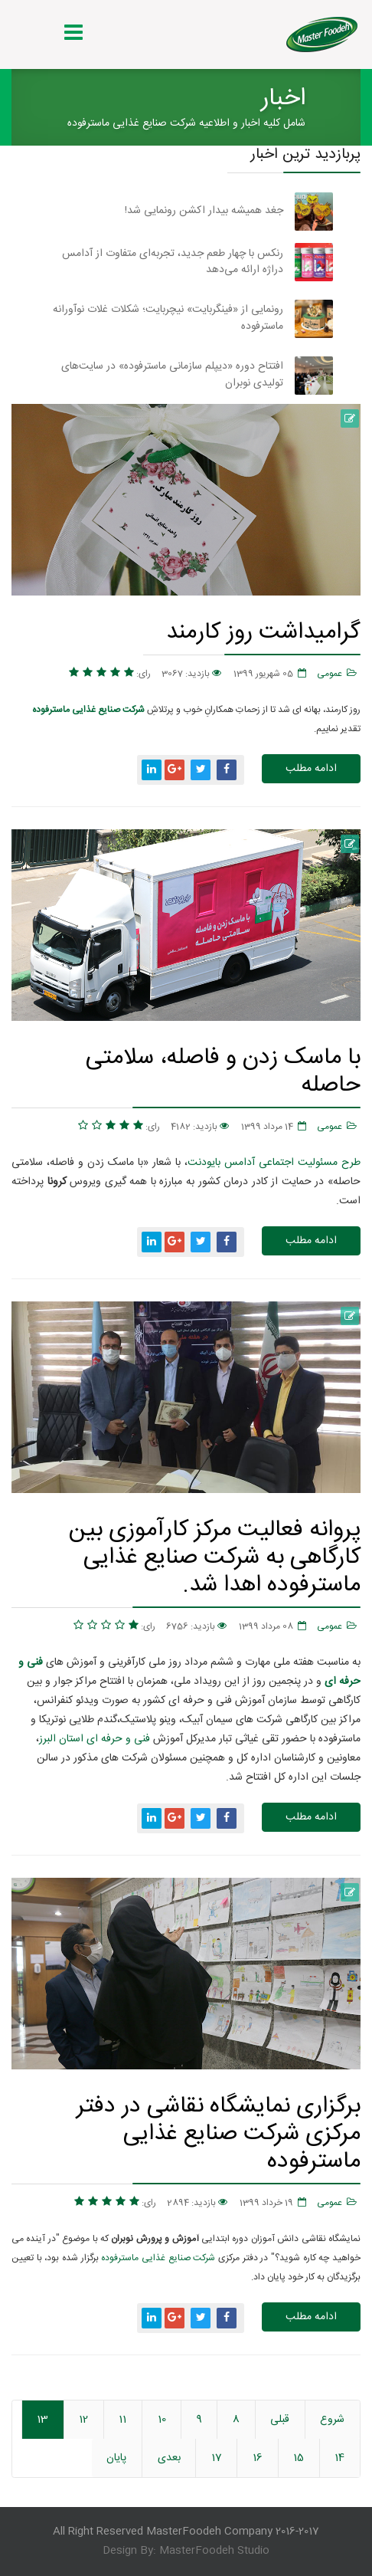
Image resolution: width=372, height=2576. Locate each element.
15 (298, 2458)
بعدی (169, 2458)
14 (339, 2458)
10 (162, 2419)
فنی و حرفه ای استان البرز (94, 1739)
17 (216, 2458)
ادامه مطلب (311, 769)
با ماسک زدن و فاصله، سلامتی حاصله (223, 1071)
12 (83, 2419)
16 (258, 2458)
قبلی (279, 2419)
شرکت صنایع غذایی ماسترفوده (158, 2258)
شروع (332, 2419)
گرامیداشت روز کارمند (263, 631)
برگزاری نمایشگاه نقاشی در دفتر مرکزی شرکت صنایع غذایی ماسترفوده (219, 2133)
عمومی (329, 673)
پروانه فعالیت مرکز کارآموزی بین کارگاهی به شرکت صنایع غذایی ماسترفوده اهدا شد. (215, 1557)
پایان (116, 2458)
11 (122, 2419)
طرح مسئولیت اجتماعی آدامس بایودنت (274, 1162)
